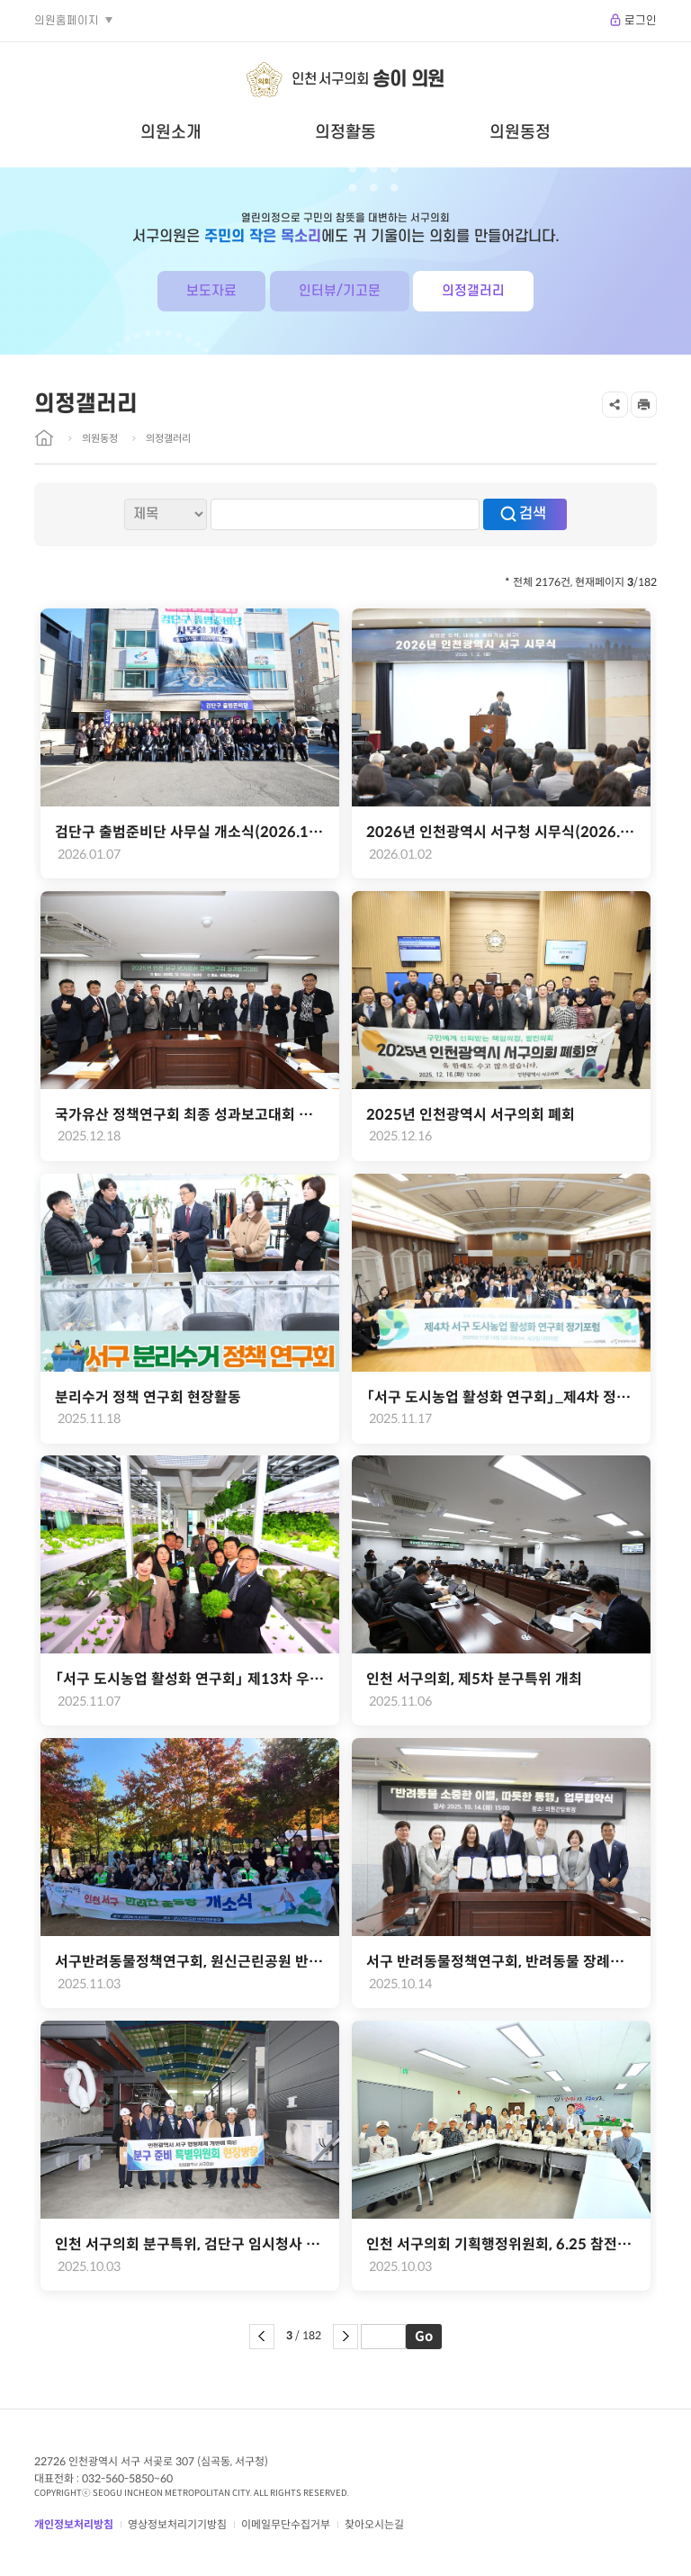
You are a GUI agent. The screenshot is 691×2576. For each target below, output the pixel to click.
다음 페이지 (345, 2336)
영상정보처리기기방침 (177, 2524)
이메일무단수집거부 (285, 2524)
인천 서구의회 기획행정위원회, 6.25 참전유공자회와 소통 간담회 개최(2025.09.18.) (501, 2244)
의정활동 (345, 132)
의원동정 (520, 132)
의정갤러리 (473, 291)
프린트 (644, 405)
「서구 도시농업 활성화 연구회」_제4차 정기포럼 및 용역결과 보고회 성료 (501, 1397)
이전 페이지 (261, 2336)
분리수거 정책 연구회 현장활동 (148, 1397)
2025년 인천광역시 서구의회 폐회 (470, 1114)
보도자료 (211, 291)
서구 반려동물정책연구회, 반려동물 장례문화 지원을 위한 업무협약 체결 (501, 1961)
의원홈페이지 (66, 20)
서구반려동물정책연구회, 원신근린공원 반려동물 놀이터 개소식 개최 (190, 1961)
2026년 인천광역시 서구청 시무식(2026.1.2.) (501, 832)
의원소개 (171, 132)
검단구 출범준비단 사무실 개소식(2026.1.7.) (190, 832)
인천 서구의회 (368, 80)
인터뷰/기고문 (340, 291)
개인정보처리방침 (73, 2524)
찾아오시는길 (374, 2524)
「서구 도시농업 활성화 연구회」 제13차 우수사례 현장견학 (190, 1679)
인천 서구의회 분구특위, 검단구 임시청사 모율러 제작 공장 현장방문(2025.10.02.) (190, 2244)
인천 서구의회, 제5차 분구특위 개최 (474, 1679)
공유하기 (615, 405)
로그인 (640, 20)
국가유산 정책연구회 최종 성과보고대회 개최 (190, 1114)
